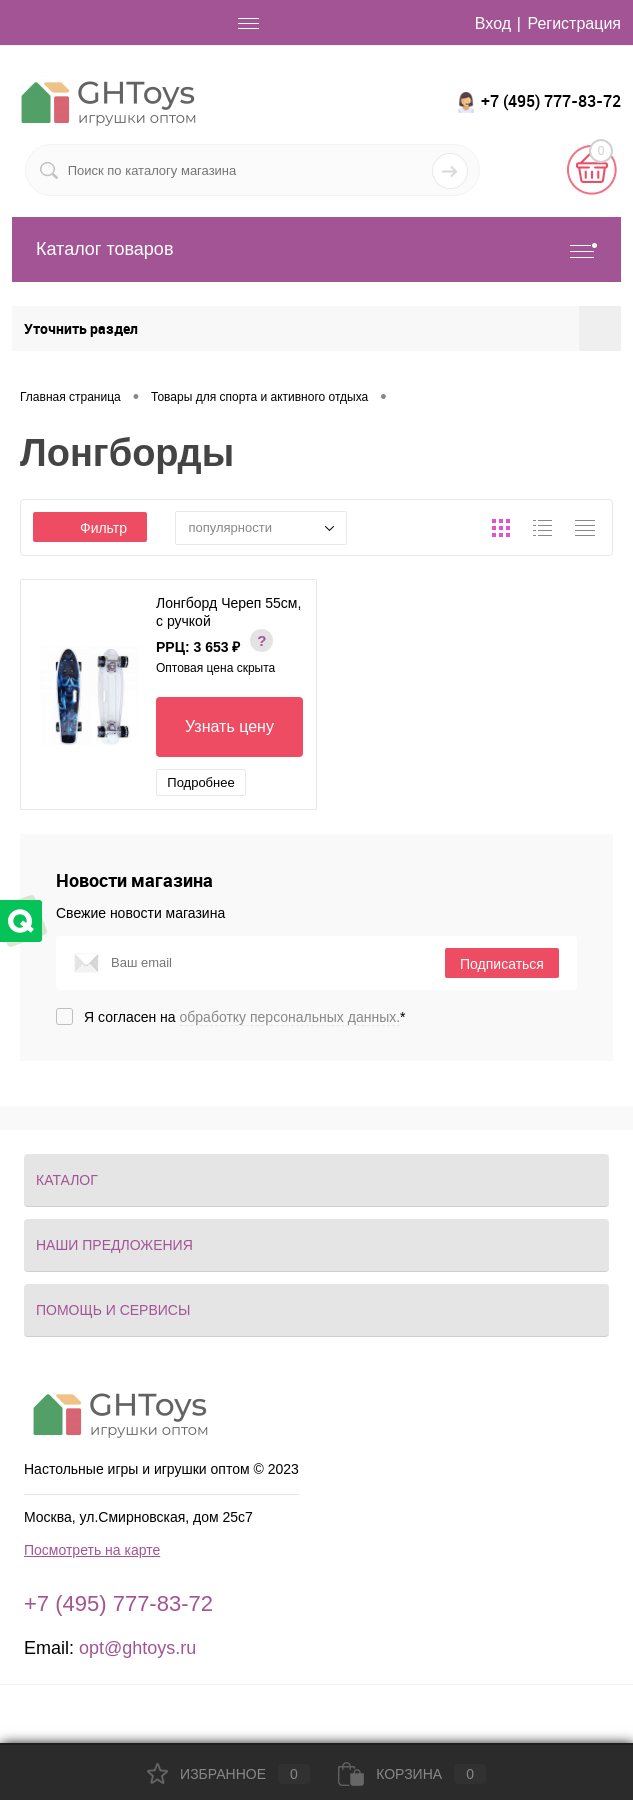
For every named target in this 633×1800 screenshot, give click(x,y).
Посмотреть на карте (92, 1550)
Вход (493, 23)
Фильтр (90, 528)
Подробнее (200, 782)
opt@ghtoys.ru (137, 1648)
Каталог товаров (316, 249)
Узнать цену (229, 726)
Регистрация (574, 23)
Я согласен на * (245, 1017)
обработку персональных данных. (290, 1017)
